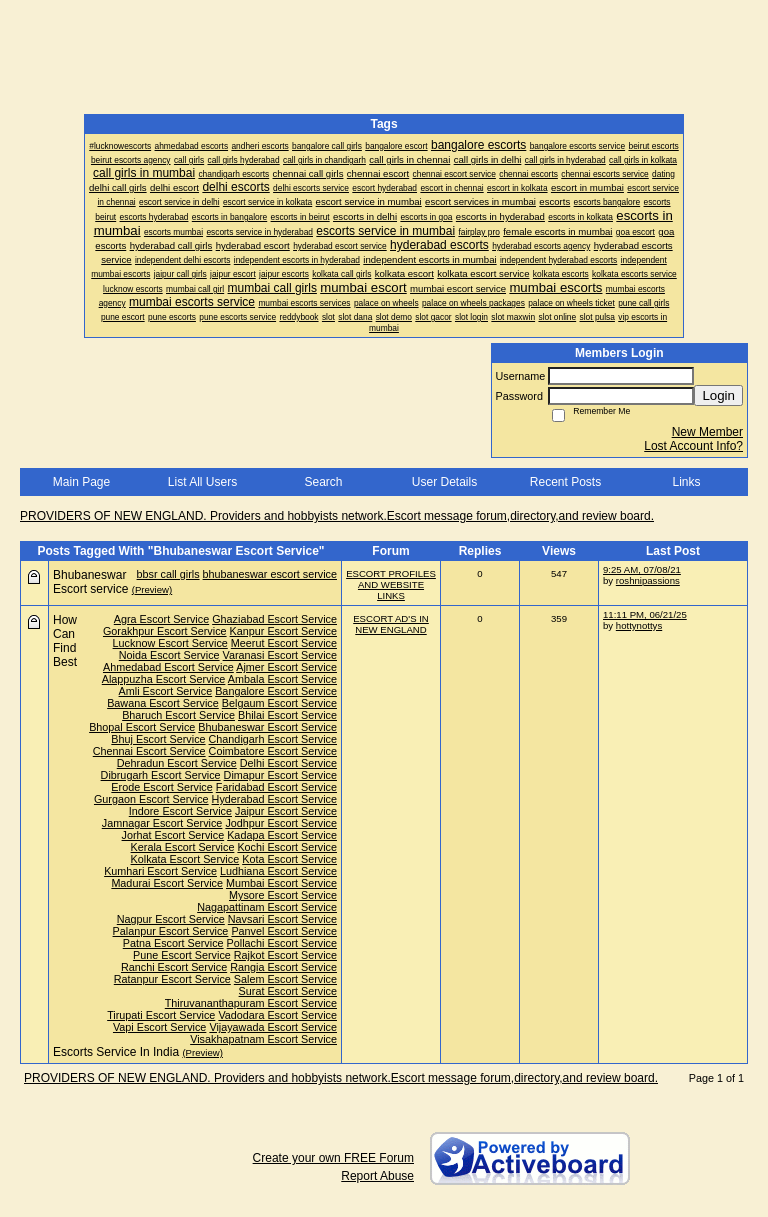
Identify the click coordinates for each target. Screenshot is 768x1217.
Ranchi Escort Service (174, 967)
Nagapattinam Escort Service (267, 907)
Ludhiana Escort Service (278, 871)
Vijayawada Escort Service (273, 1027)
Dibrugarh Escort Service (161, 775)
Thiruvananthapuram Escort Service (251, 1003)
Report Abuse (377, 1176)
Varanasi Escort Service (280, 655)
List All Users (202, 482)
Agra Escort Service (161, 619)
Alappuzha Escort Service (164, 679)
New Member (707, 432)
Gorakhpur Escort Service (165, 631)
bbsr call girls (168, 574)
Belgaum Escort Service (279, 703)
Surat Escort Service (288, 991)
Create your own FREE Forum (333, 1158)
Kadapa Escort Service (282, 835)
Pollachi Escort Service (282, 943)
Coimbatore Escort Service (273, 751)
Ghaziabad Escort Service (274, 619)
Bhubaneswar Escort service (90, 582)
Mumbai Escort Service (281, 883)
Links (686, 482)
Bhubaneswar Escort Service (267, 727)
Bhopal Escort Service (142, 727)
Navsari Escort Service (282, 919)
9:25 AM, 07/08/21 (642, 569)
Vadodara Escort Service (277, 1015)
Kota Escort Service (289, 859)
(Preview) (152, 589)
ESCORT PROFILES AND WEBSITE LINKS (391, 584)
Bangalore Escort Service (276, 691)
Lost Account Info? (693, 446)
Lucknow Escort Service (170, 643)
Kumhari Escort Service (160, 871)
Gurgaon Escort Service (151, 799)
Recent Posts (565, 482)
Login (718, 395)
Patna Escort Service (173, 943)
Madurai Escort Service (167, 883)
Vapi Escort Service (159, 1027)
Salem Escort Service (285, 979)
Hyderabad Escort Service (274, 799)
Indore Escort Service (180, 811)
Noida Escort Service (169, 655)
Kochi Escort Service (287, 847)
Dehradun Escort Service (177, 763)
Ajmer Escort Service (286, 667)
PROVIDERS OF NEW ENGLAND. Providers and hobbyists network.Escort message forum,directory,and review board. (337, 516)
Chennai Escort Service (149, 751)
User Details (444, 482)
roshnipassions (648, 580)
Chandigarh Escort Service (273, 739)
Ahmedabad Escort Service (168, 667)
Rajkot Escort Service (285, 955)
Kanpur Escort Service (283, 631)
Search (323, 482)
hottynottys (639, 625)
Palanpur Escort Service (171, 931)
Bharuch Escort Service (178, 715)
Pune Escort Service (182, 955)
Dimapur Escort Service (280, 775)
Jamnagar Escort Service (162, 823)
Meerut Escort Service (284, 643)
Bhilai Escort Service (287, 715)
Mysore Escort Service (283, 895)
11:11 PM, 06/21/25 (645, 614)
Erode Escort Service (161, 787)
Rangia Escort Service (283, 967)
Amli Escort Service (166, 691)
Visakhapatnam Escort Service (263, 1039)
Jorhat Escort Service (173, 835)
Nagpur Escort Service (171, 919)
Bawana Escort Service (163, 703)
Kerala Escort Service (183, 847)
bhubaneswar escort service (270, 574)
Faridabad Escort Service (276, 787)
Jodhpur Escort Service (281, 823)
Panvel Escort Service (284, 931)
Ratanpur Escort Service (172, 979)
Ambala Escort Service (282, 679)
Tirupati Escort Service (161, 1015)
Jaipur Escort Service (286, 811)
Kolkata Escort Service (185, 859)
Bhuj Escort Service (158, 739)
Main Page (81, 482)
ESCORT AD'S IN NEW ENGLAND (391, 624)
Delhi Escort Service (288, 763)
